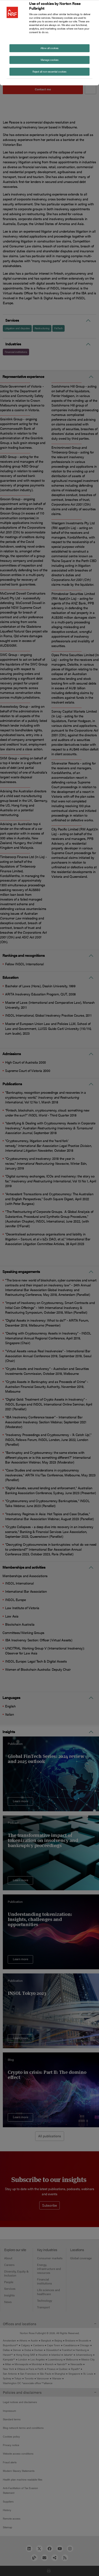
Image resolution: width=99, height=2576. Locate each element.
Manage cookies (50, 59)
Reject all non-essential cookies (49, 71)
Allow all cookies (49, 48)
